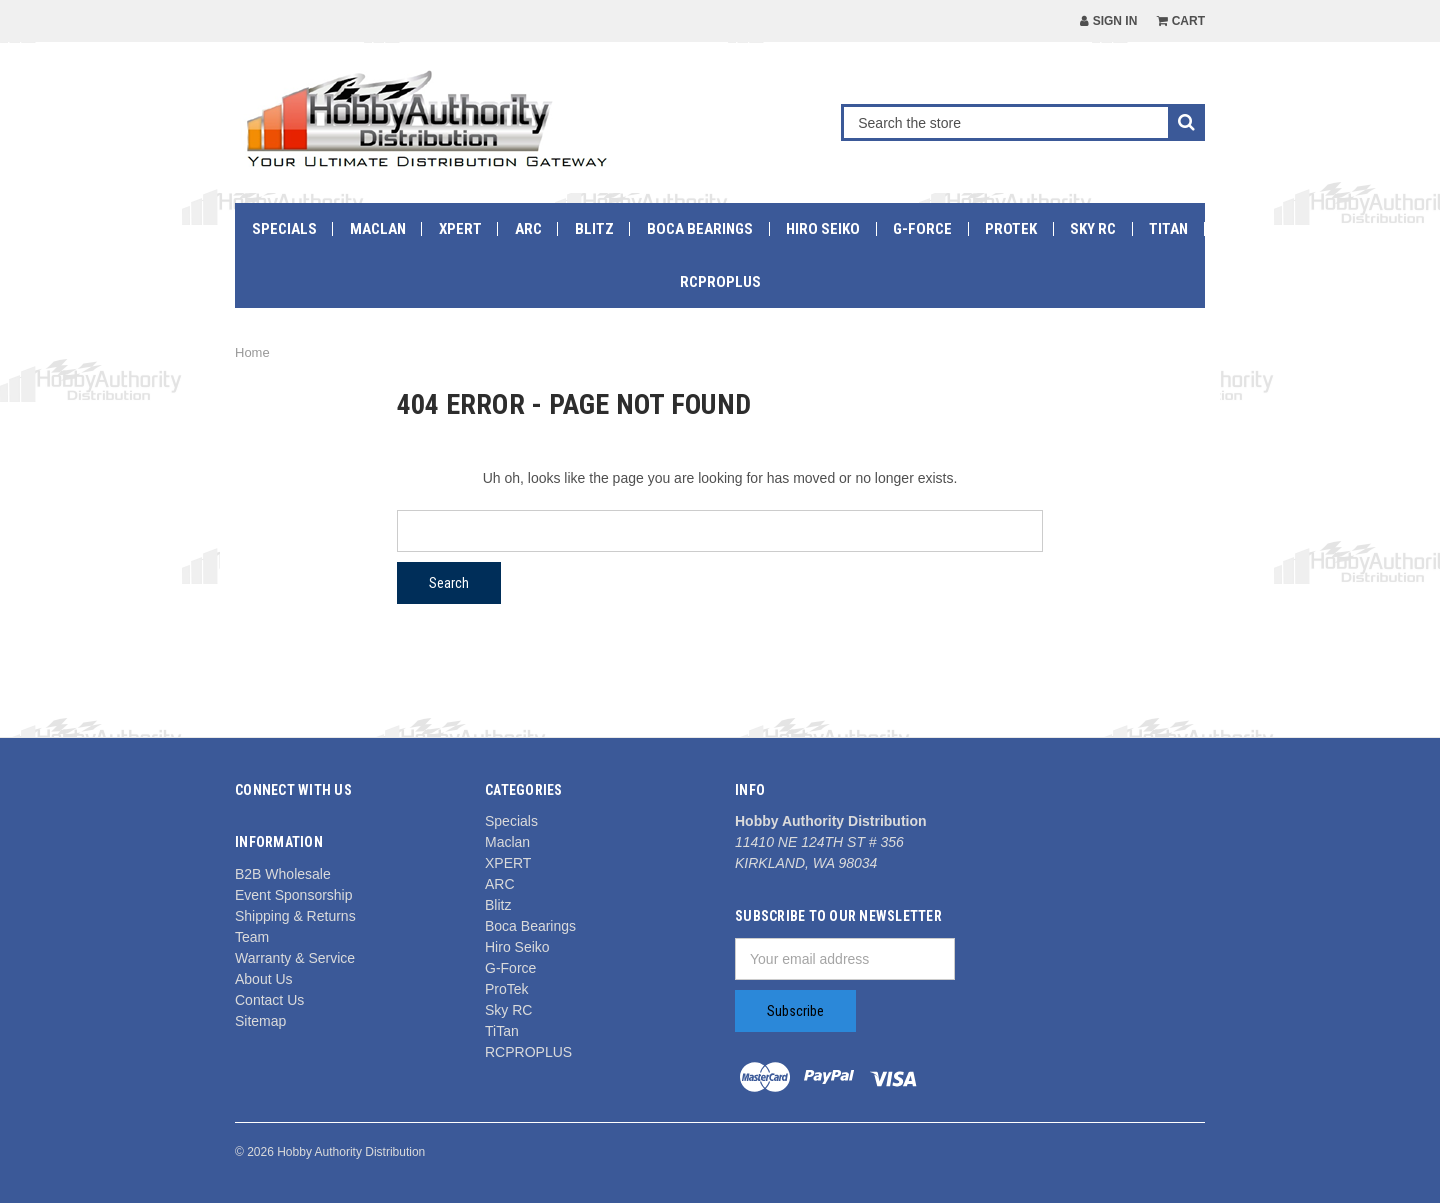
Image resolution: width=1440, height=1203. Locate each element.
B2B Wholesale (283, 874)
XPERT (460, 229)
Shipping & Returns (295, 916)
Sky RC (1093, 229)
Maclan (378, 229)
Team (252, 937)
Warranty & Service (295, 958)
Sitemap (260, 1021)
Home (252, 352)
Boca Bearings (700, 229)
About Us (264, 979)
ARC (528, 229)
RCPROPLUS (720, 282)
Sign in (1108, 21)
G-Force (922, 229)
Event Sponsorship (294, 895)
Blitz (594, 229)
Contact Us (269, 1000)
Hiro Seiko (823, 229)
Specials (284, 229)
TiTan (1168, 229)
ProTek (1011, 229)
